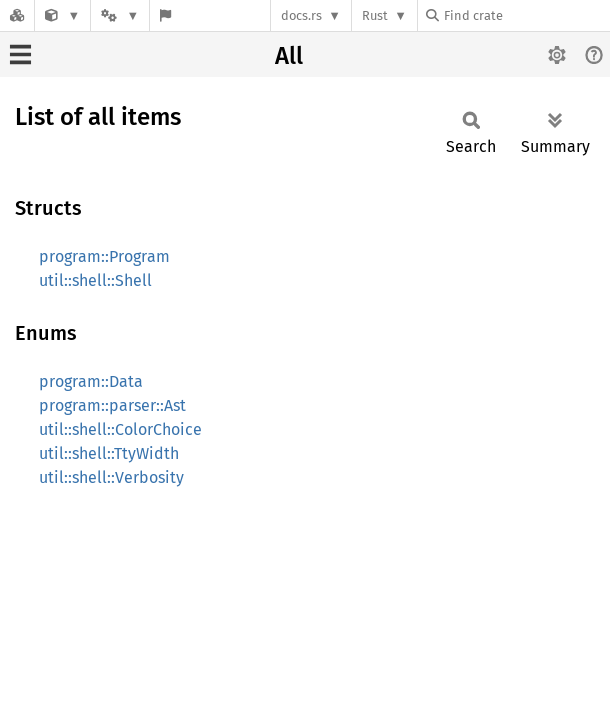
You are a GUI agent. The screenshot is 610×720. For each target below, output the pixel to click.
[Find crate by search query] (526, 15)
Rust (375, 15)
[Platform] (120, 15)
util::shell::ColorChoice (120, 429)
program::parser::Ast (112, 405)
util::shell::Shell (95, 280)
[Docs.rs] (17, 15)
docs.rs (301, 15)
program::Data (91, 381)
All (289, 56)
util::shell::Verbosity (111, 477)
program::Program (104, 256)
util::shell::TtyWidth (109, 453)
